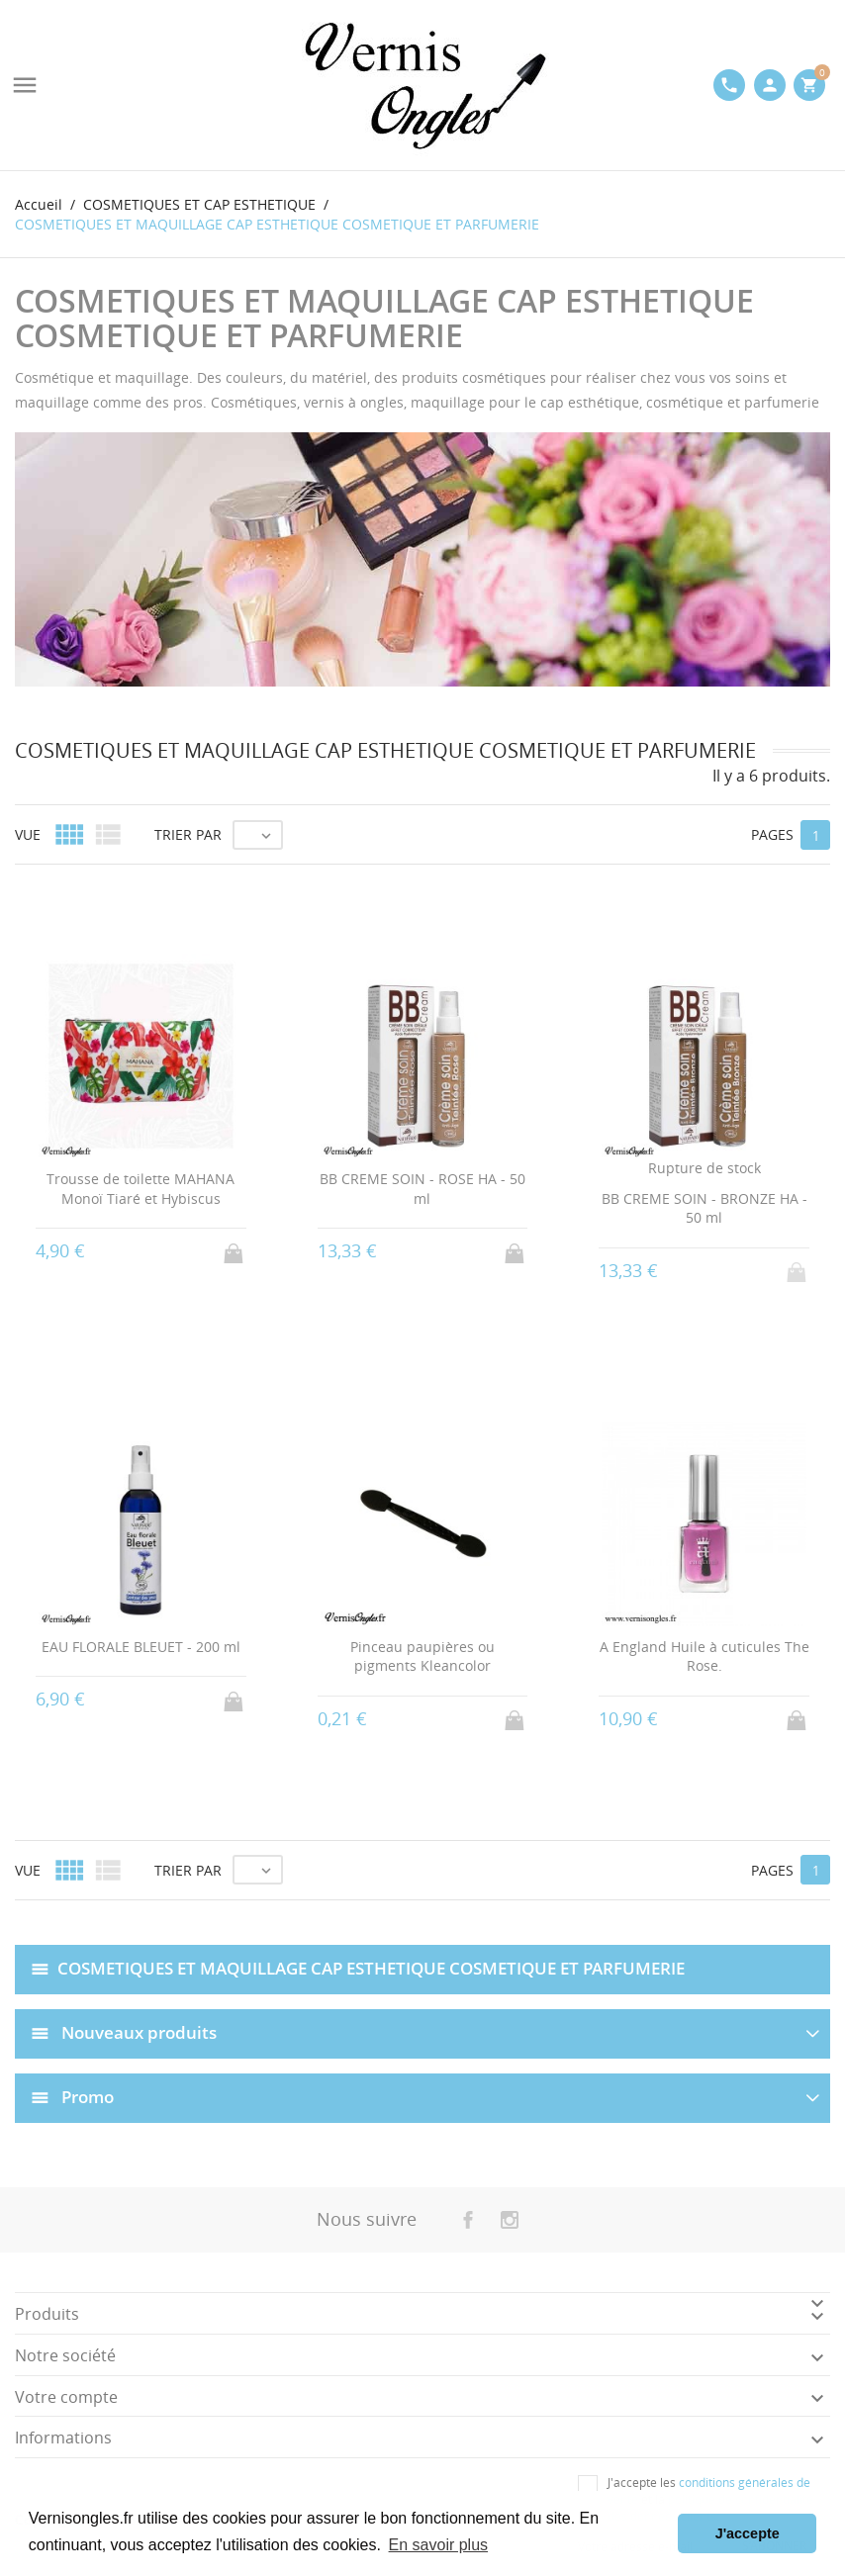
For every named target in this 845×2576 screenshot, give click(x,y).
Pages (772, 834)
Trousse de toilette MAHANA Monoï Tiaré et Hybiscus (141, 1188)
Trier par (188, 834)
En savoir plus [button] (439, 2544)
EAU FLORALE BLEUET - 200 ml (141, 1646)
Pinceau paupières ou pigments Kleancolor (422, 1656)
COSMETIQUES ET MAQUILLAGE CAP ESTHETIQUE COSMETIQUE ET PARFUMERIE (371, 1968)
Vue (28, 834)
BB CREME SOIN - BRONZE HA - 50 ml (704, 1208)
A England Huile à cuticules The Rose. (704, 1656)
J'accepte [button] (747, 2533)
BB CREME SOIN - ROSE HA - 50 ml (422, 1188)
